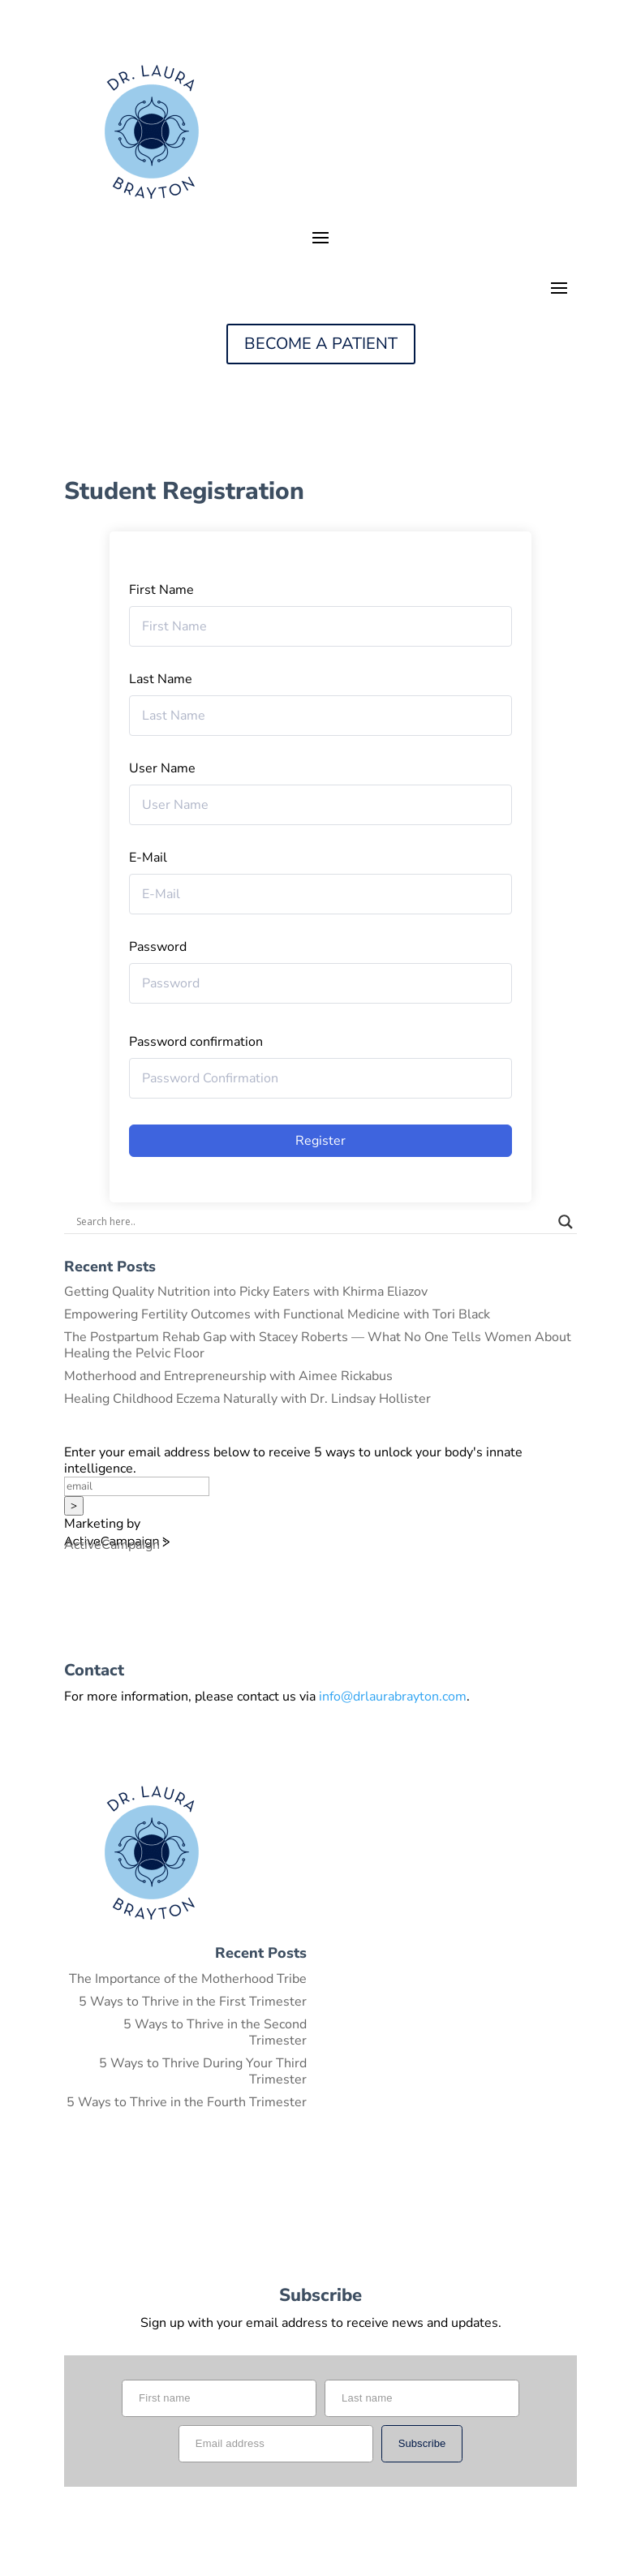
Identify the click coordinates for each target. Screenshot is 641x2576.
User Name (162, 768)
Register (320, 1141)
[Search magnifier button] (565, 1222)
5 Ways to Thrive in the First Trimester (193, 2001)
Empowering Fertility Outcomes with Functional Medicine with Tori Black (277, 1314)
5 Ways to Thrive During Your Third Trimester (203, 2071)
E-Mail (148, 857)
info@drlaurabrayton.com (393, 1696)
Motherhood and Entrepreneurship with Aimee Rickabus (228, 1376)
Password (158, 947)
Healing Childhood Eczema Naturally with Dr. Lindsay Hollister (247, 1399)
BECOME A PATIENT (321, 344)
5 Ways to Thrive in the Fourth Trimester (187, 2102)
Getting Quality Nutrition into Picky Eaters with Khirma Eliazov (246, 1292)
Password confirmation (196, 1042)
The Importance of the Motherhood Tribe (188, 1979)
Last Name (160, 679)
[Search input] (313, 1222)
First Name (161, 590)
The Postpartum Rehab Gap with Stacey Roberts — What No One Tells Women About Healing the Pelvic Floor (317, 1345)
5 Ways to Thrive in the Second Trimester (215, 2032)
